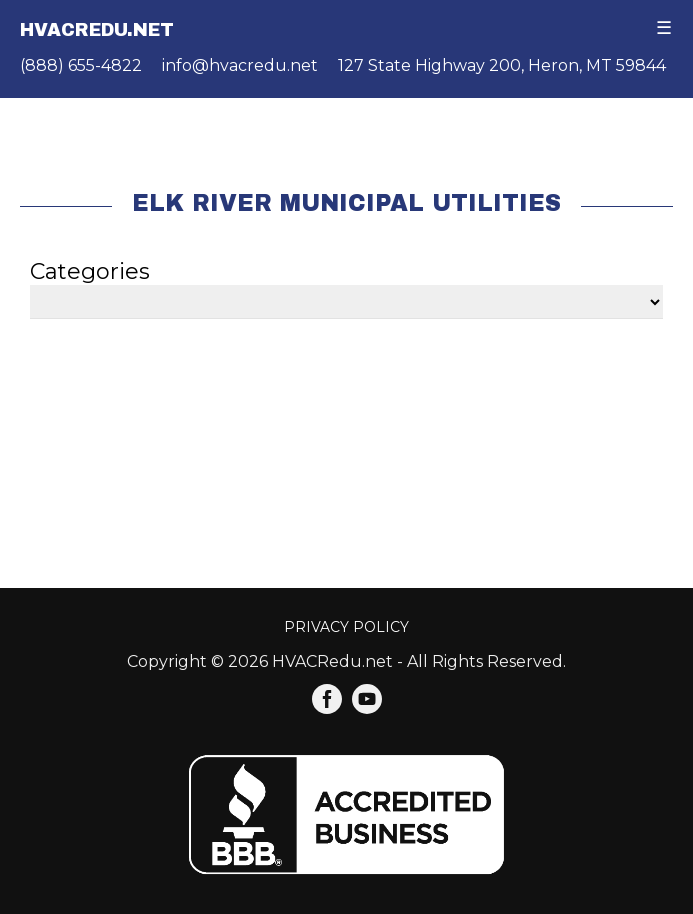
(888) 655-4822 (81, 65)
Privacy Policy (346, 627)
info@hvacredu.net (240, 65)
